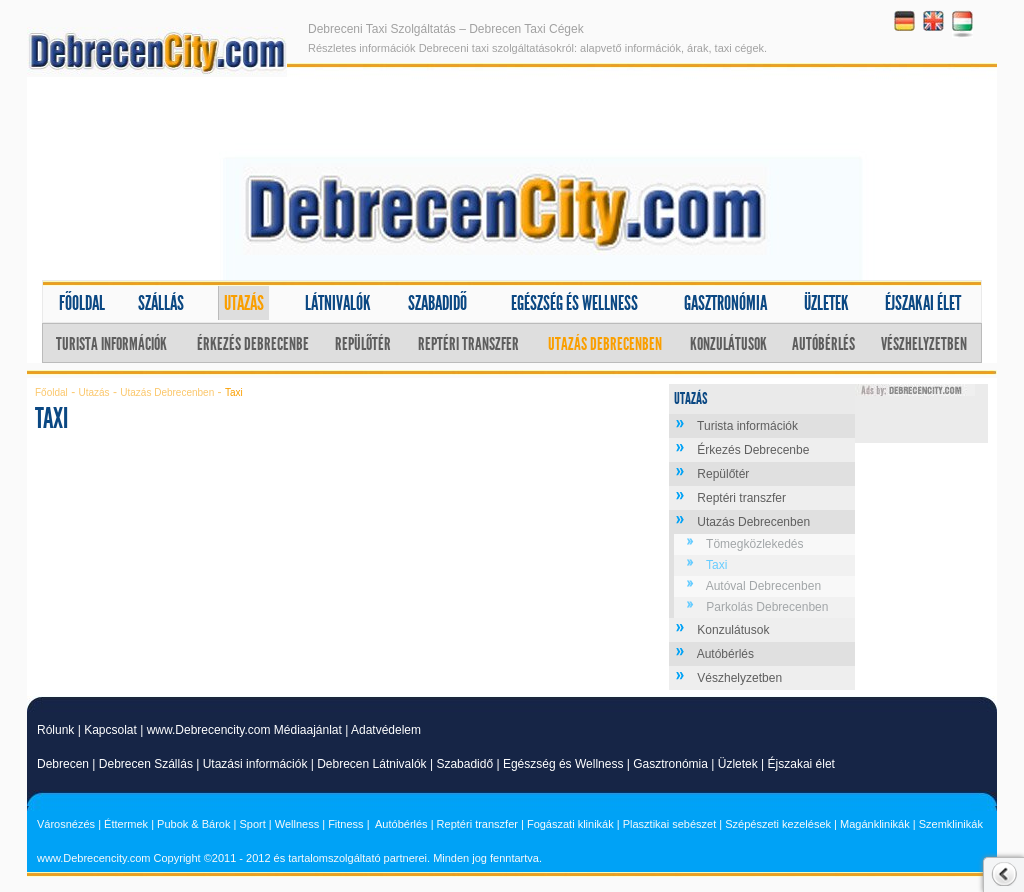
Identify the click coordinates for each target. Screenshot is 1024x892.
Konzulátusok (728, 344)
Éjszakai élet (923, 303)
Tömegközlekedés (754, 544)
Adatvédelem (386, 730)
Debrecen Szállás (146, 764)
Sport (252, 824)
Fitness (345, 824)
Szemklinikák (951, 824)
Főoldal (82, 303)
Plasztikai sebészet (670, 824)
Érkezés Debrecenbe (253, 344)
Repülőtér (363, 344)
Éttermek (126, 824)
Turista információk (111, 344)
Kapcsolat (110, 730)
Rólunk (55, 730)
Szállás (161, 303)
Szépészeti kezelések (778, 824)
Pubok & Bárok (193, 824)
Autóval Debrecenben (763, 586)
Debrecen (63, 764)
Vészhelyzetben (924, 344)
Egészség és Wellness (563, 764)
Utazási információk (255, 764)
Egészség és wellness (574, 303)
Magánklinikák (875, 824)
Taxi (716, 565)
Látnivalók (338, 303)
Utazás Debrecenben (605, 344)
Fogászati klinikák (570, 824)
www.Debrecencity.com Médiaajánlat (244, 730)
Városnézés (66, 824)
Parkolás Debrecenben (767, 607)
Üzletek (826, 303)
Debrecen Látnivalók (371, 764)
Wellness (297, 824)
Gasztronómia (725, 303)
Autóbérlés (823, 344)
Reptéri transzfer (468, 344)
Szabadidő (437, 303)
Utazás (244, 303)
